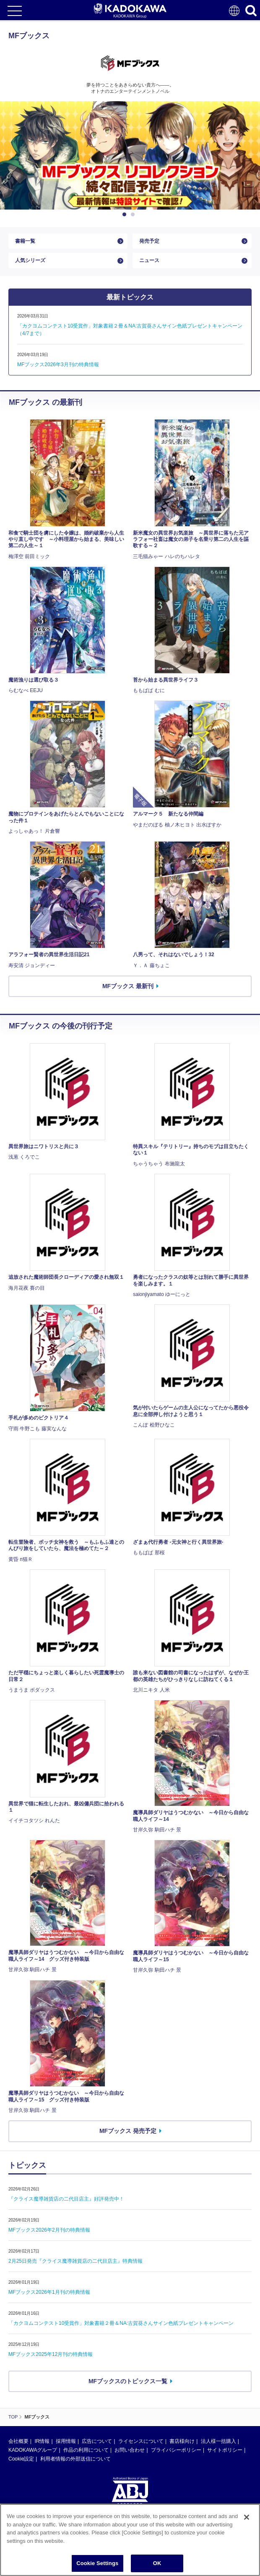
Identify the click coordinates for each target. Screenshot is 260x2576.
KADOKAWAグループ (32, 2450)
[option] (130, 155)
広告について (97, 2441)
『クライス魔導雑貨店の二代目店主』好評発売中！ (66, 2199)
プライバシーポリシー (176, 2450)
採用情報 (66, 2441)
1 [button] (125, 214)
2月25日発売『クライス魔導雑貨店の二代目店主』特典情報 (75, 2261)
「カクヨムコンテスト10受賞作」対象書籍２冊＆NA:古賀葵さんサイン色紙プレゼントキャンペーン (121, 2323)
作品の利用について (86, 2450)
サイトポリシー (224, 2450)
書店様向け (182, 2441)
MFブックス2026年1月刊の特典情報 (49, 2292)
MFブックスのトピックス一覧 (127, 2381)
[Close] (246, 2528)
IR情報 (41, 2441)
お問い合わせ (129, 2450)
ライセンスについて (141, 2441)
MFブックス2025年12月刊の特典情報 (50, 2354)
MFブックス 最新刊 (127, 986)
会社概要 (18, 2441)
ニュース (149, 260)
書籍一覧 (25, 241)
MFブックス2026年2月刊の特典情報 (49, 2230)
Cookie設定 (21, 2459)
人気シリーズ (30, 260)
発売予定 (149, 241)
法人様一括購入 (218, 2441)
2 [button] (134, 214)
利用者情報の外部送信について (75, 2459)
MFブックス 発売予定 (127, 2130)
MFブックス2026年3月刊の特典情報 (58, 364)
